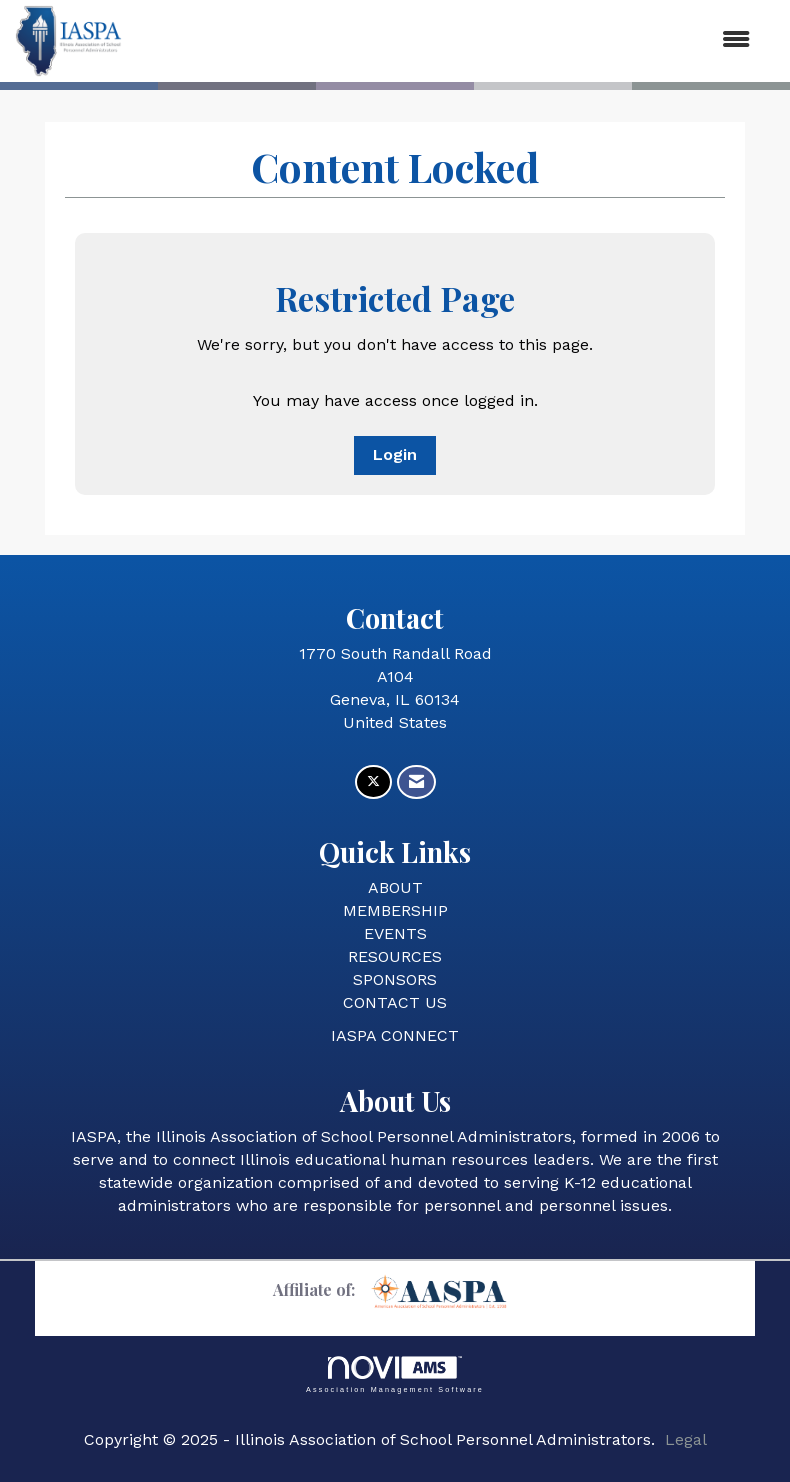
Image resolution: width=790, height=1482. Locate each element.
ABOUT (395, 887)
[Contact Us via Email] (416, 782)
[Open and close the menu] (446, 40)
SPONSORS (395, 979)
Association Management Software (395, 1374)
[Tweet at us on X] (373, 782)
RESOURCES (395, 956)
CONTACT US (395, 1002)
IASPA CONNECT (395, 1035)
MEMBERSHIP (395, 910)
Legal (686, 1439)
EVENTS (395, 933)
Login (395, 454)
